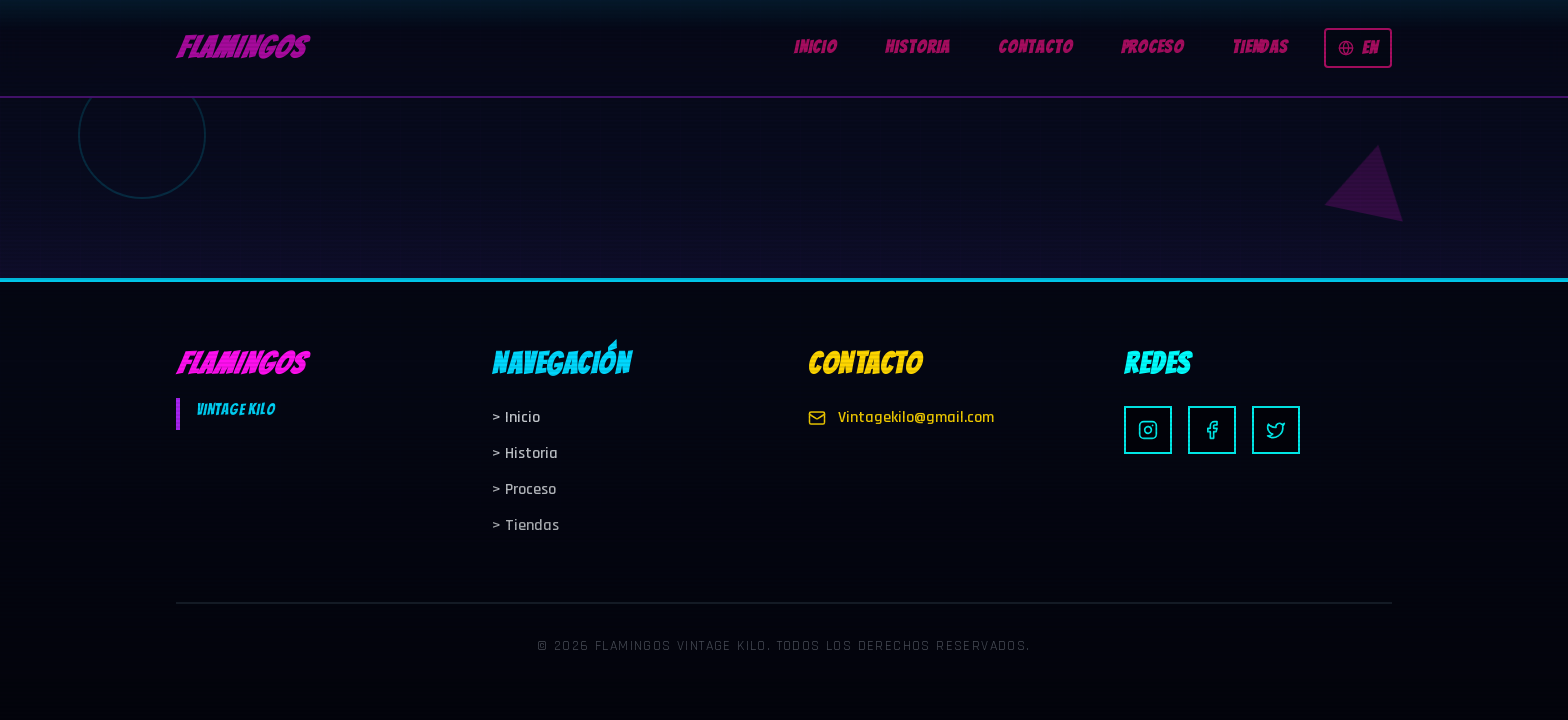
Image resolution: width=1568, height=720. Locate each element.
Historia (525, 453)
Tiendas (525, 525)
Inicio (516, 417)
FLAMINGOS (240, 47)
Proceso (524, 489)
